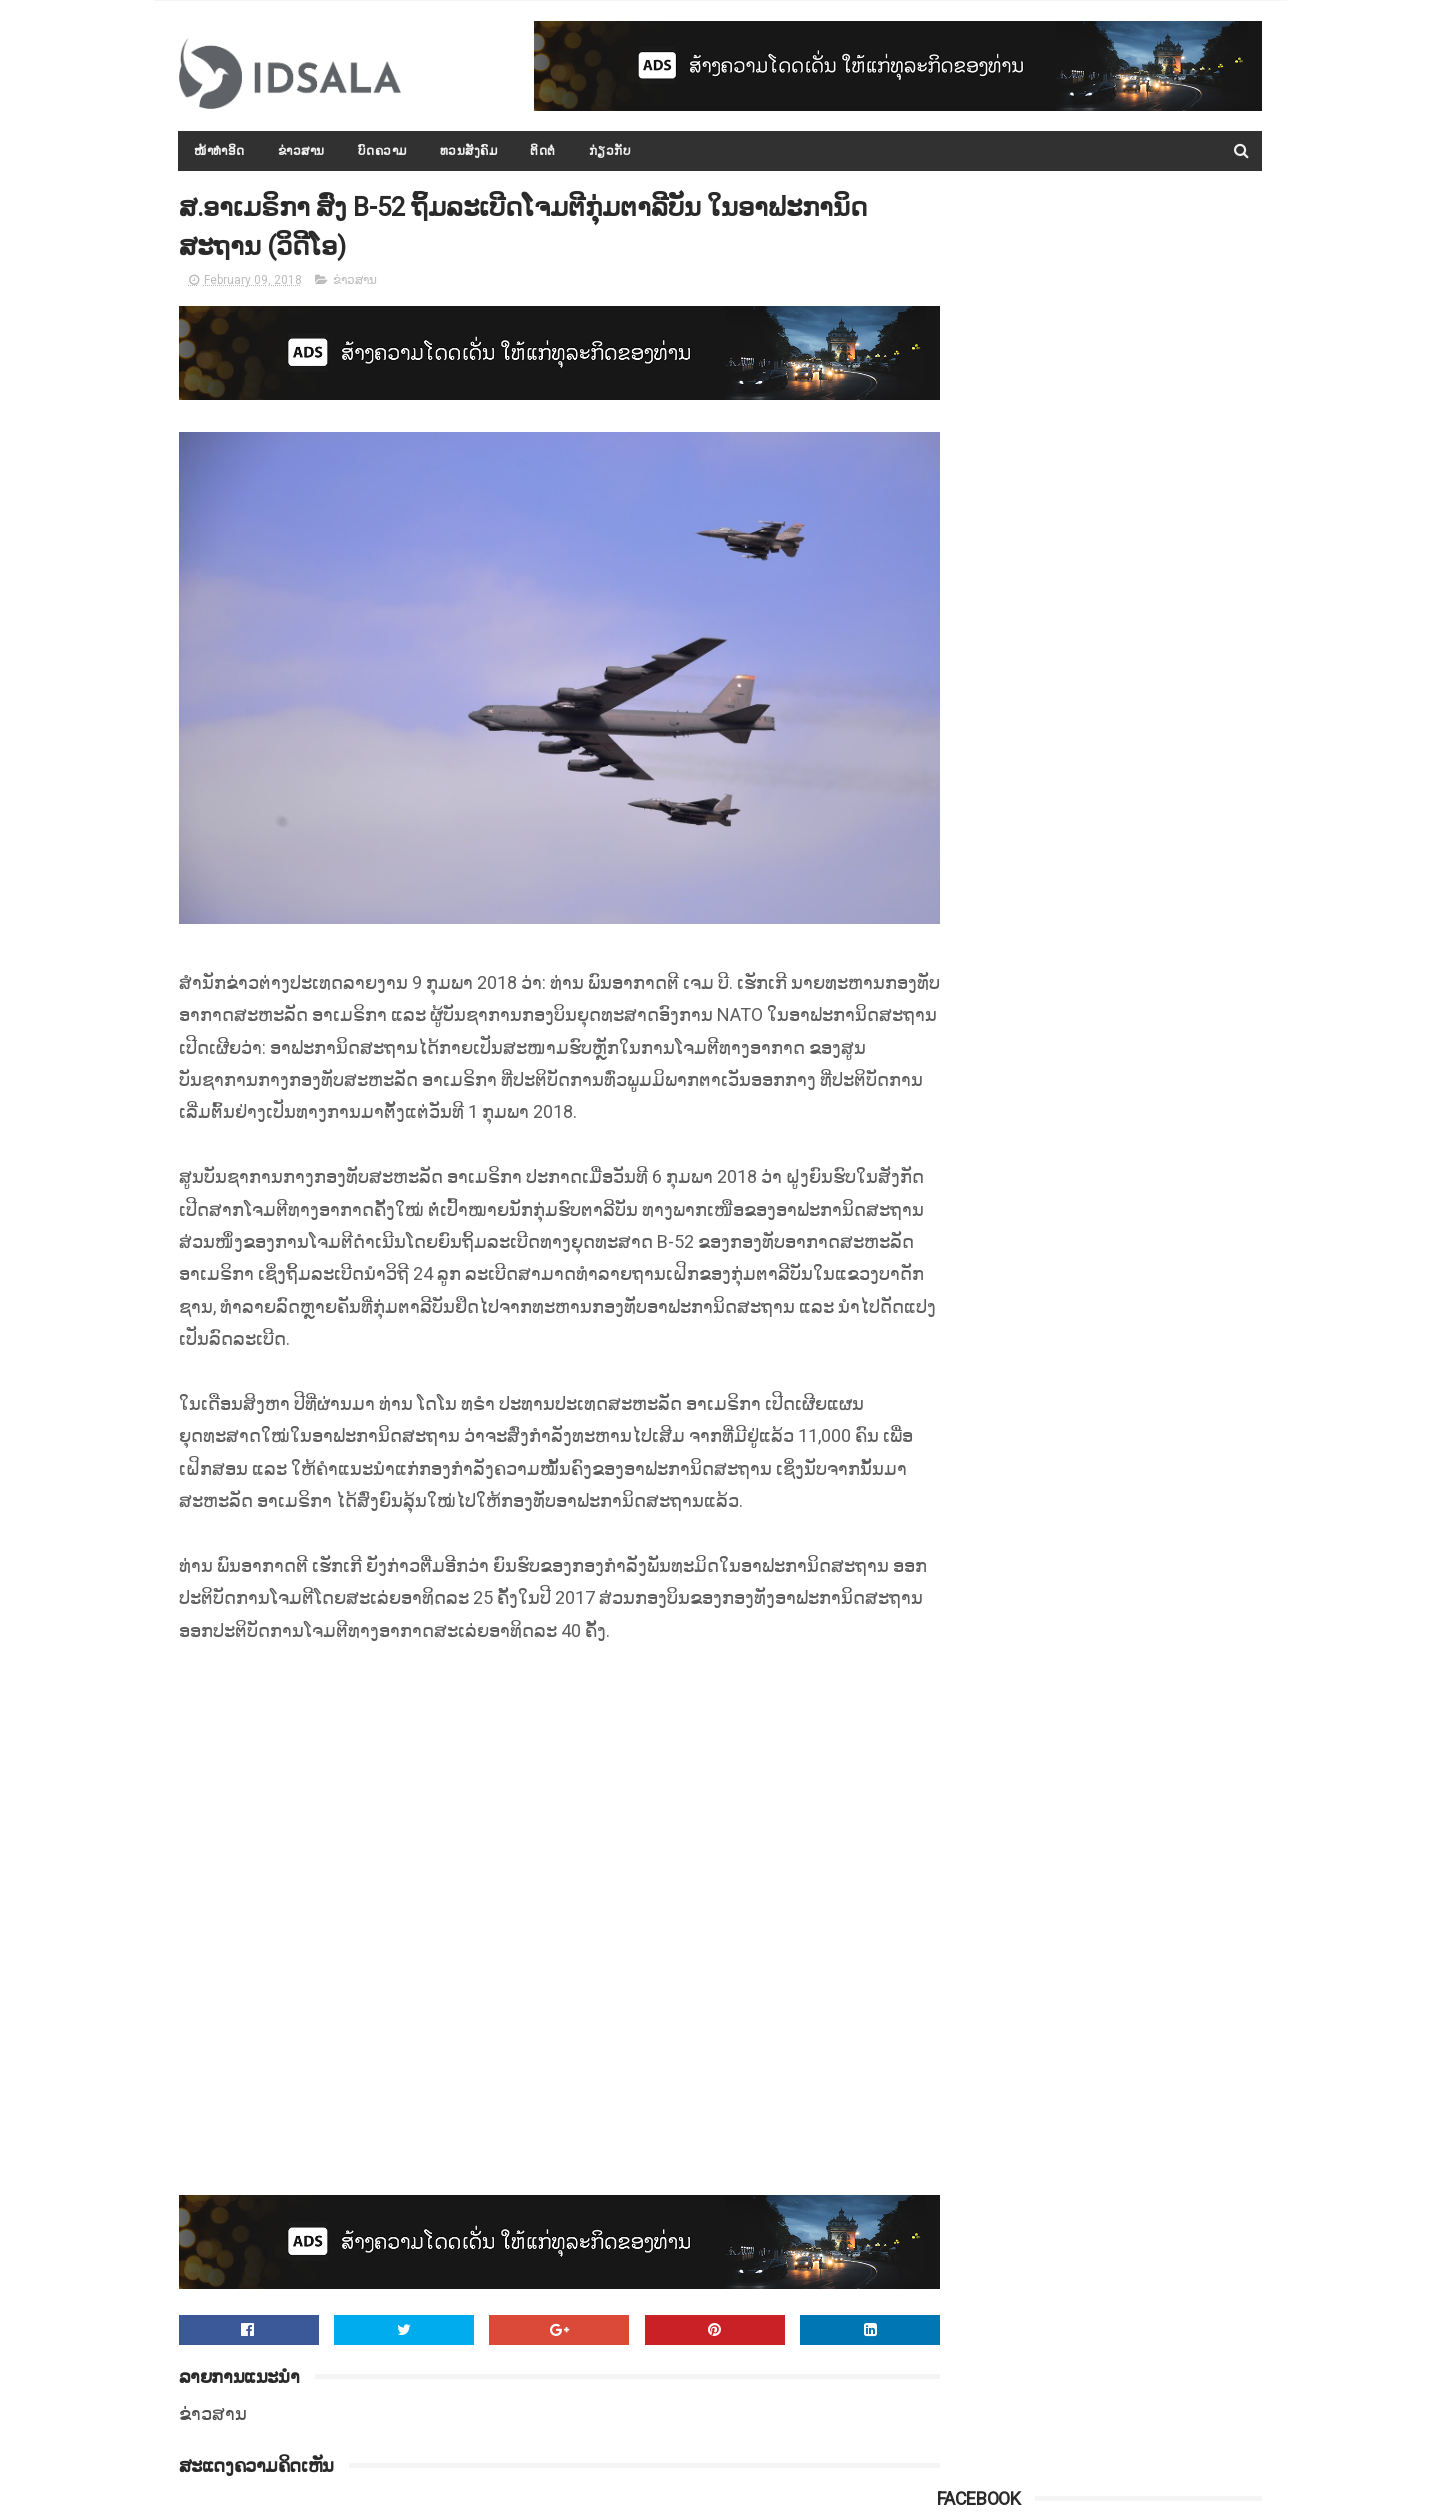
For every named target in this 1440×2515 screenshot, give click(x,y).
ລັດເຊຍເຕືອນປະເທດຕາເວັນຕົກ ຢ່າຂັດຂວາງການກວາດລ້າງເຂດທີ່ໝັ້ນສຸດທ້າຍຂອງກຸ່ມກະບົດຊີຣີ (1139, 1006)
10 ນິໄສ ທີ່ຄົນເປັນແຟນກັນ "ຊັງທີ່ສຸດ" (1143, 1202)
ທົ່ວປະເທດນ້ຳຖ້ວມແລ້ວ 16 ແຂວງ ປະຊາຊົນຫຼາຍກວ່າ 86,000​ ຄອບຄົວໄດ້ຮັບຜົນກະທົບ (1145, 1314)
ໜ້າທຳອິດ (220, 151)
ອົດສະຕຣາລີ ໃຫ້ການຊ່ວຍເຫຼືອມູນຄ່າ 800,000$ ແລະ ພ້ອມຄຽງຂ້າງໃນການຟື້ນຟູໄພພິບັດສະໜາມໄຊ (1149, 915)
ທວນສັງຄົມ (469, 151)
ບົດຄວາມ (382, 151)
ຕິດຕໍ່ (544, 151)
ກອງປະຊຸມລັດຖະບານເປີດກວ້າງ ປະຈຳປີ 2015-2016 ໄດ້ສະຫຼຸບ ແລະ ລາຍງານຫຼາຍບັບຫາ (1144, 537)
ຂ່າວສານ (301, 151)
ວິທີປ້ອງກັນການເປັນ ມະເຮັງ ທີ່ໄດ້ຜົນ (1142, 1384)
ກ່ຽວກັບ (610, 151)
